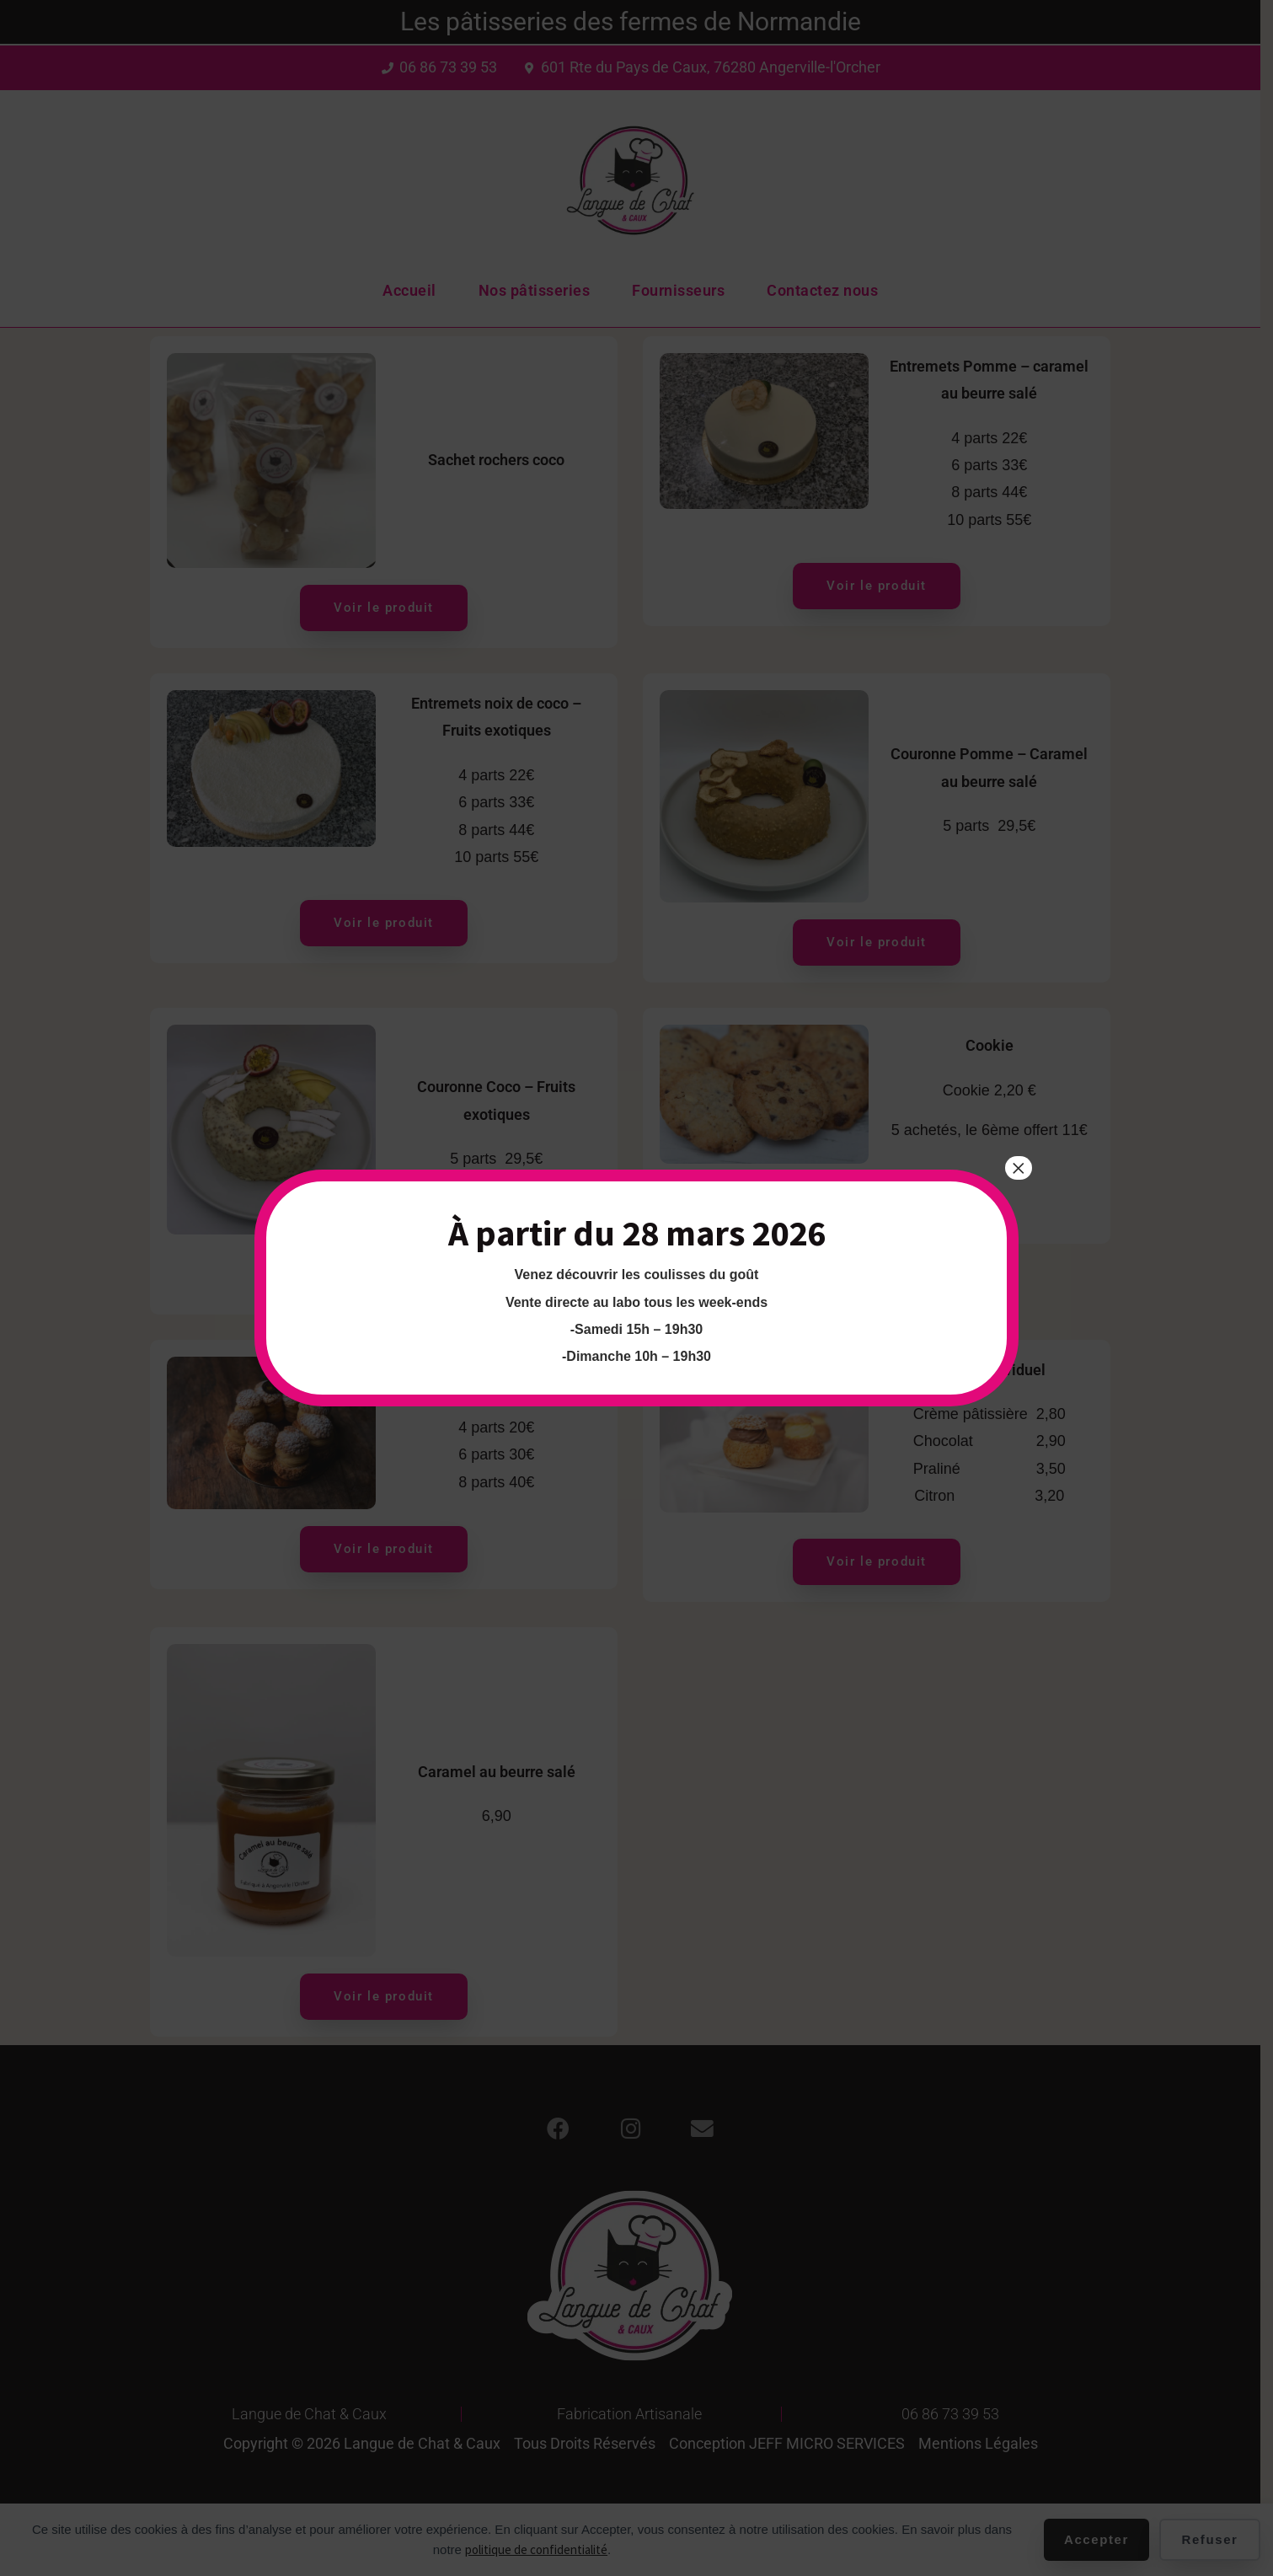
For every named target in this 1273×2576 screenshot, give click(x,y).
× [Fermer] (1018, 1168)
